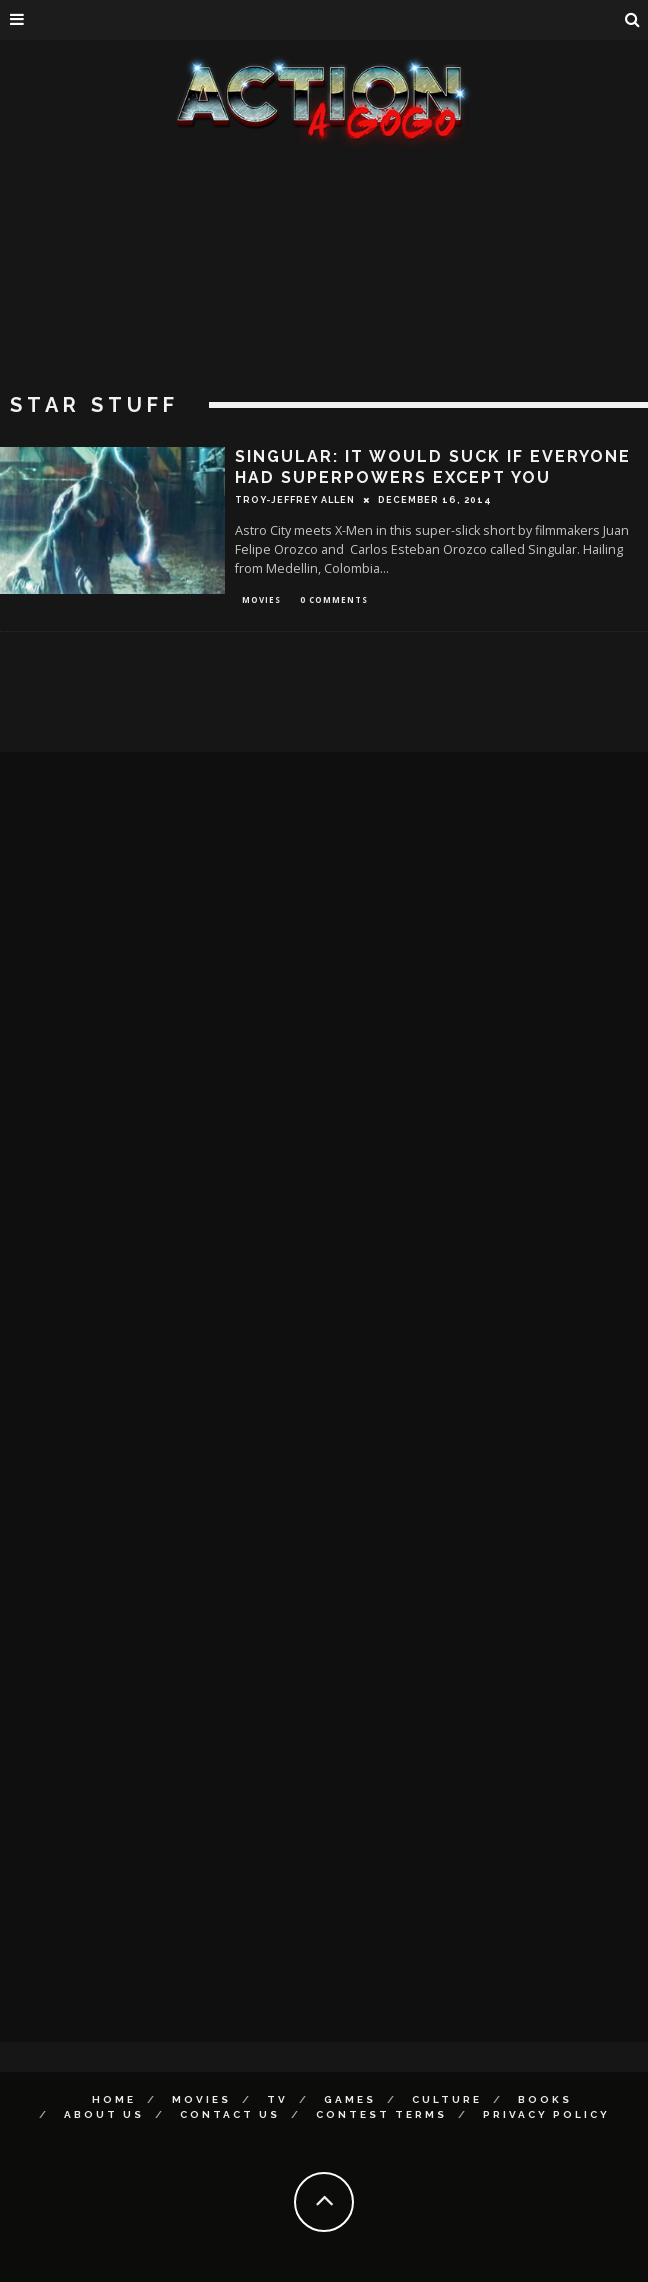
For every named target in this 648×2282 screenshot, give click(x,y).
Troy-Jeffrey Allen (295, 500)
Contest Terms (381, 2114)
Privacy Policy (546, 2114)
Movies (261, 599)
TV (277, 2099)
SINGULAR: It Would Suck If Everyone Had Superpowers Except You (433, 467)
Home (114, 2099)
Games (350, 2099)
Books (545, 2099)
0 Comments (334, 599)
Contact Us (230, 2114)
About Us (104, 2114)
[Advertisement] (324, 300)
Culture (447, 2099)
